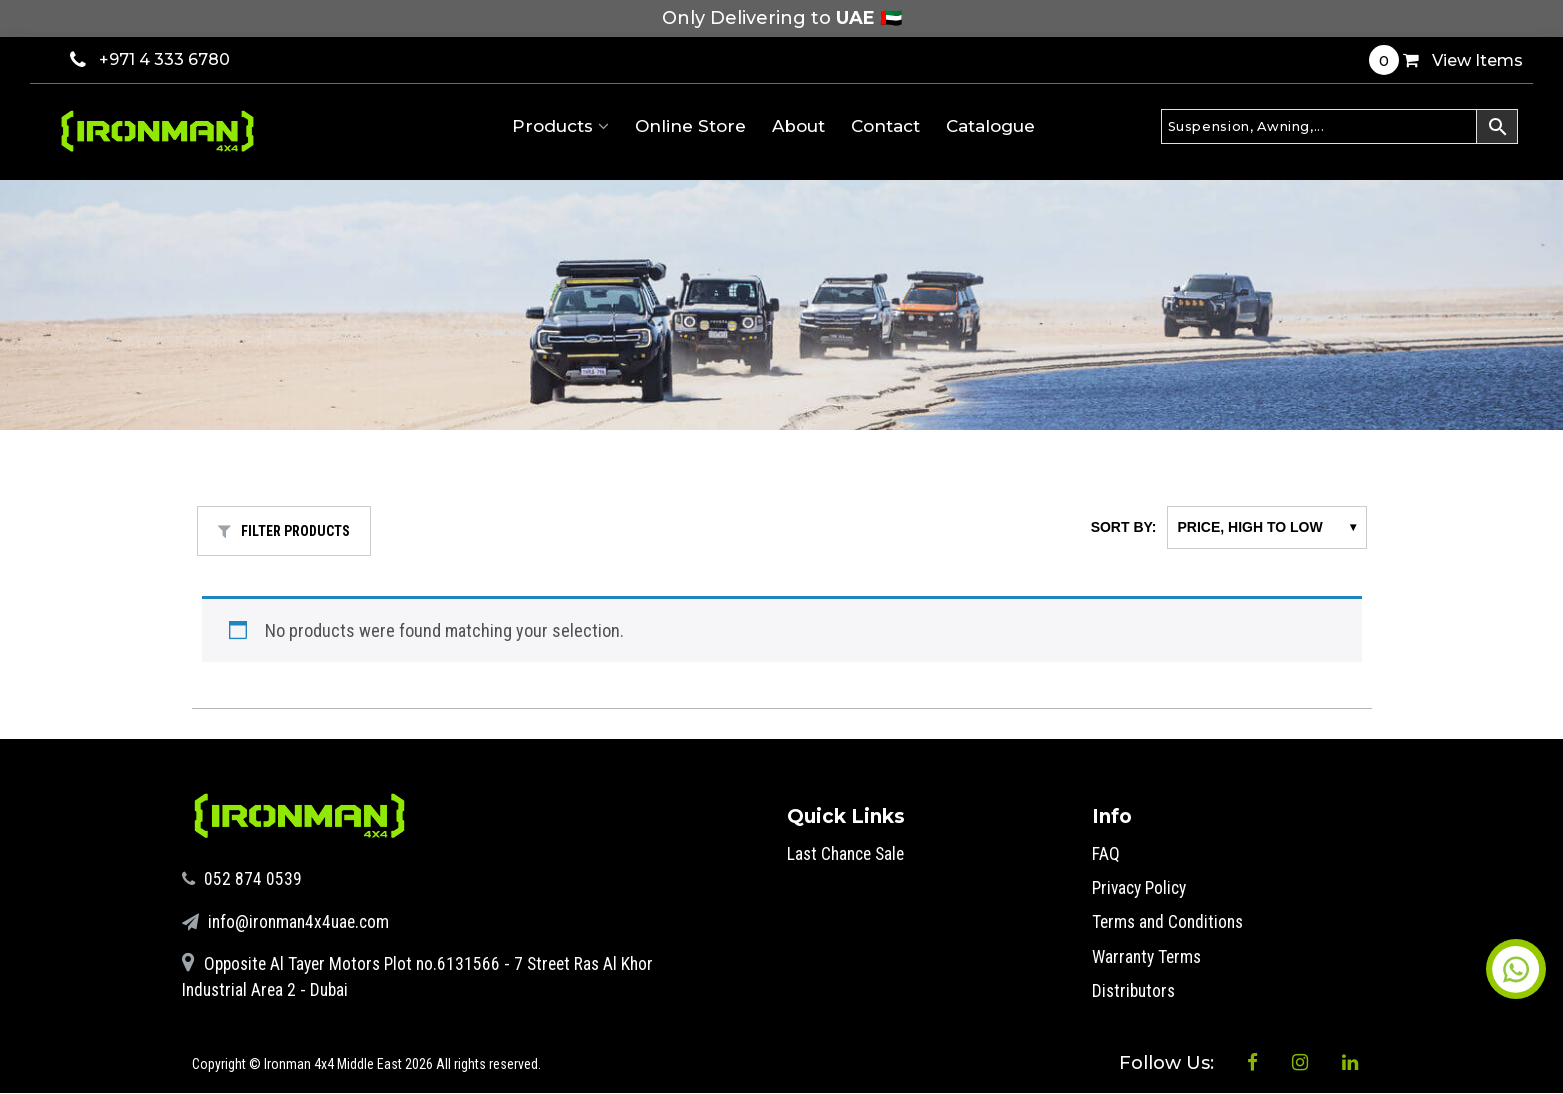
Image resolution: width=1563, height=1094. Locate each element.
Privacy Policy (1142, 887)
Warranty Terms (1149, 955)
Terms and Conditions (1170, 921)
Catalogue (990, 126)
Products (560, 126)
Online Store (690, 126)
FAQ (1106, 853)
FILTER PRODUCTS (284, 531)
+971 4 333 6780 (150, 59)
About (798, 126)
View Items (1446, 60)
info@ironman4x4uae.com (289, 920)
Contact (885, 126)
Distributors (1135, 989)
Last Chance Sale (849, 853)
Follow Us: (1147, 1067)
